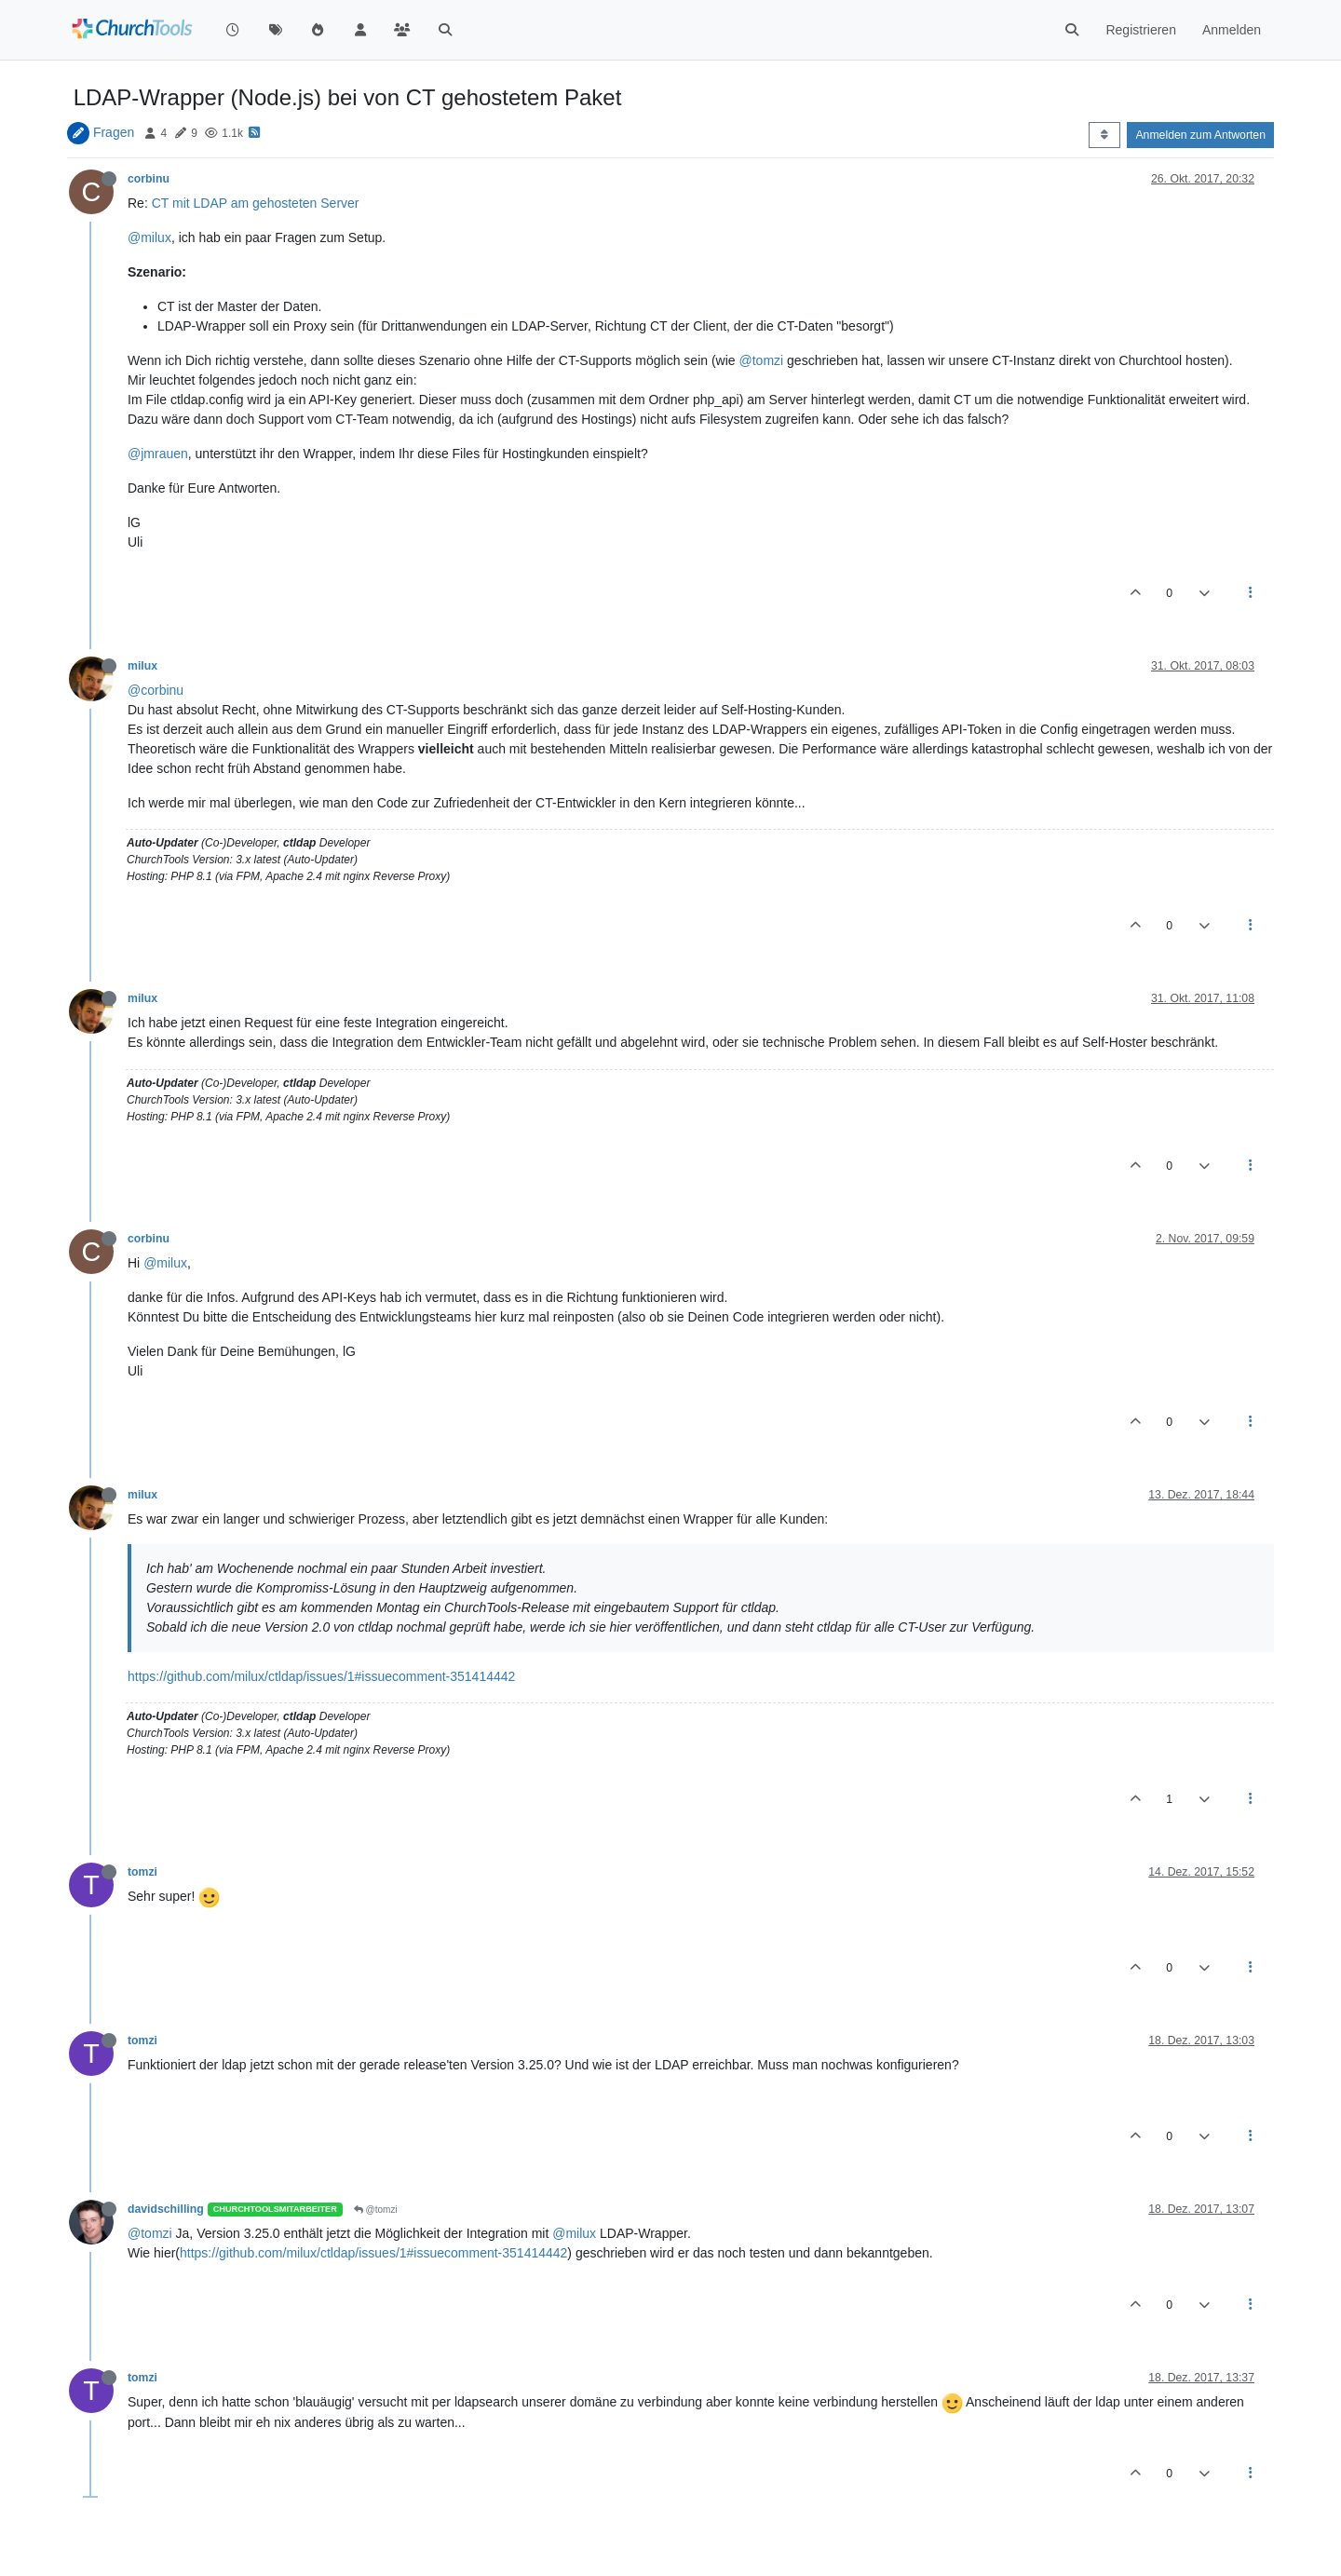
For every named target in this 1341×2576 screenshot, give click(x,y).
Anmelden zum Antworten (1200, 135)
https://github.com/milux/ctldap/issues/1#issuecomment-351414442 (321, 1676)
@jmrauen (158, 453)
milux (142, 665)
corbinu (148, 178)
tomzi (142, 1871)
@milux (149, 237)
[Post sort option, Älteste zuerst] (1104, 135)
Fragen (113, 132)
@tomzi (761, 360)
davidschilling (166, 2209)
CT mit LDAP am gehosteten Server (255, 203)
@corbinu (155, 690)
